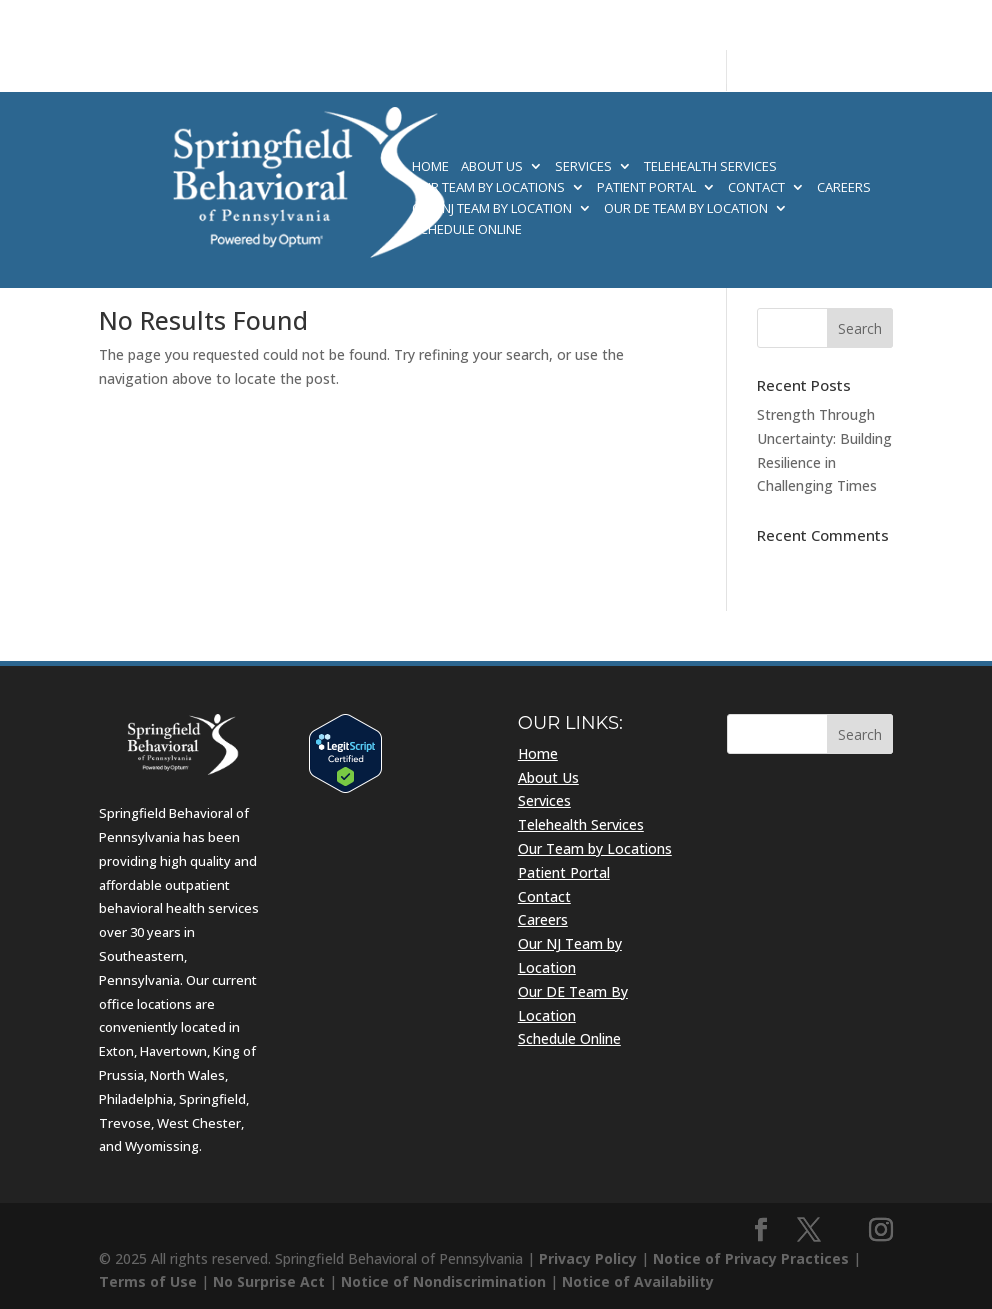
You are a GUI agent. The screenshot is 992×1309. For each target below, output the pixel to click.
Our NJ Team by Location (492, 209)
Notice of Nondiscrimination (443, 1281)
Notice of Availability (638, 1281)
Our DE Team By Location (686, 209)
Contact (756, 188)
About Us (492, 167)
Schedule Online (467, 230)
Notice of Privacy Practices (751, 1258)
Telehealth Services (710, 167)
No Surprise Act (269, 1281)
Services (583, 167)
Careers (844, 188)
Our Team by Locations (488, 188)
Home (430, 167)
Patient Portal (646, 188)
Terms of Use (148, 1281)
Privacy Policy (588, 1258)
